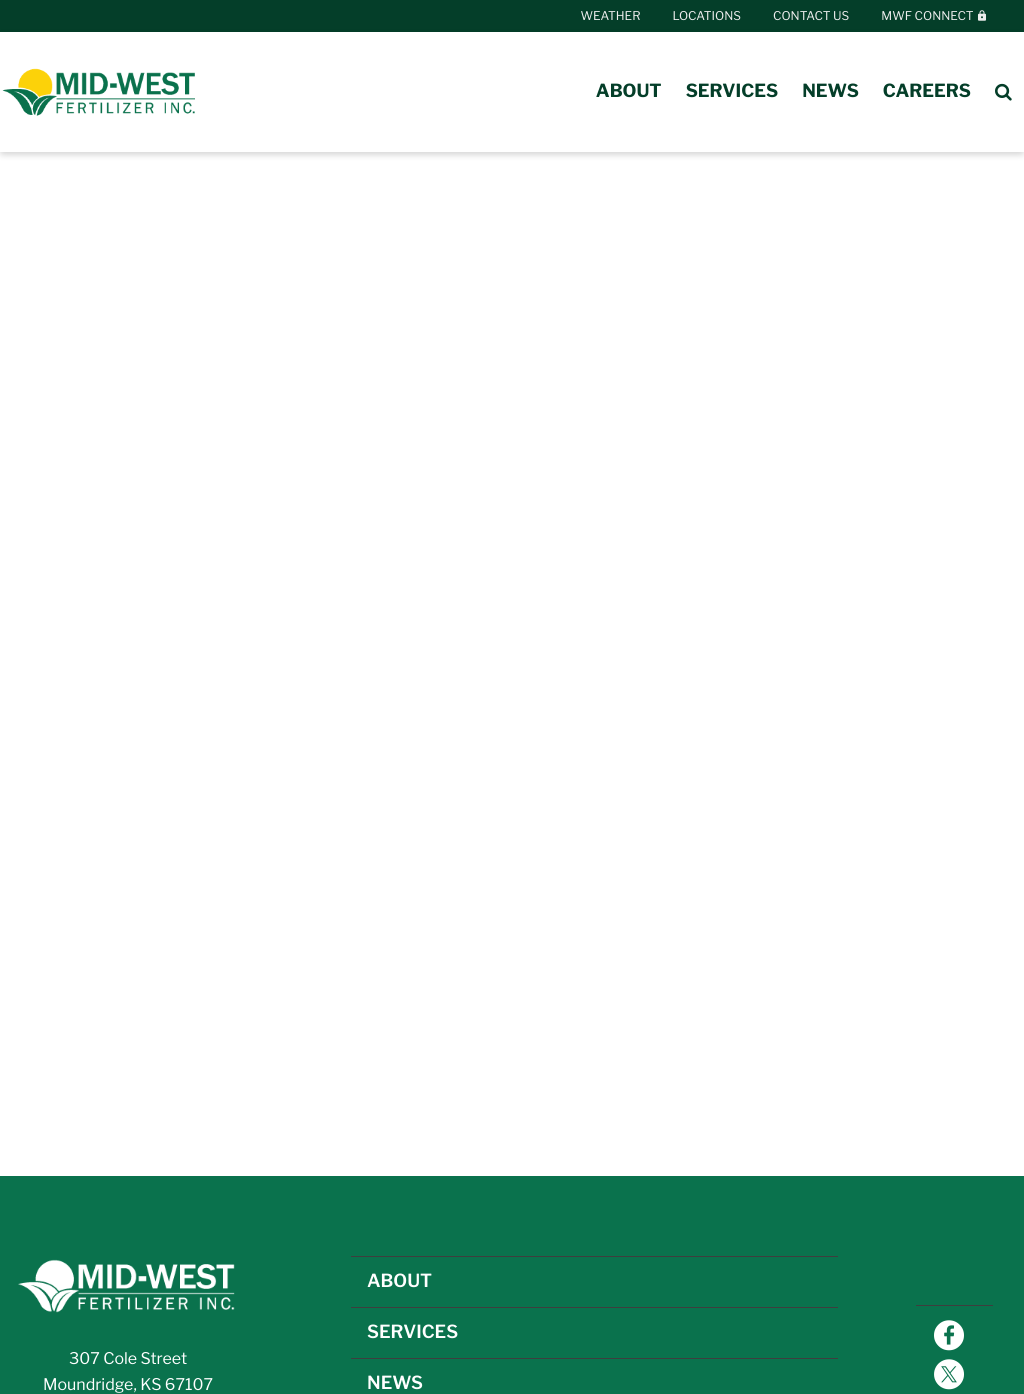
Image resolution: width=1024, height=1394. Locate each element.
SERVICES (412, 1332)
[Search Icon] (1003, 92)
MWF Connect (934, 15)
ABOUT (399, 1281)
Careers (927, 91)
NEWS (395, 1383)
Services (732, 91)
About (629, 91)
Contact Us (811, 15)
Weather (611, 15)
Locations (707, 15)
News (830, 91)
